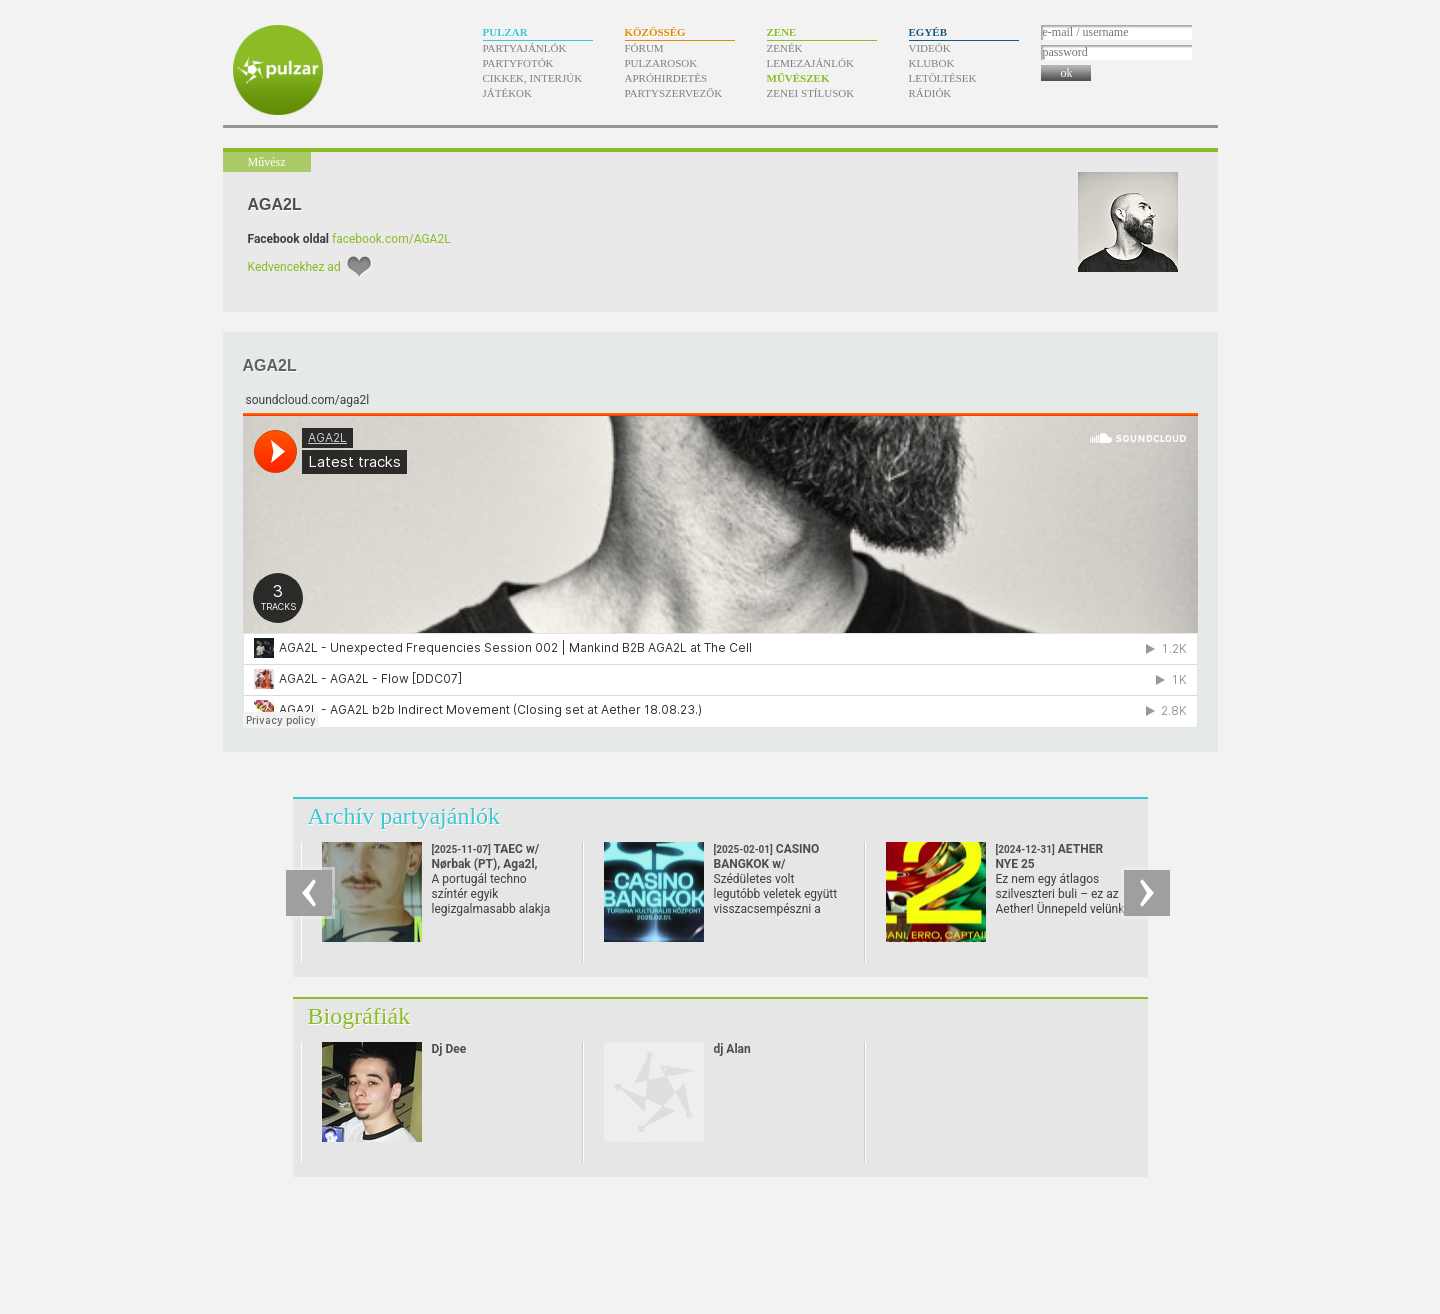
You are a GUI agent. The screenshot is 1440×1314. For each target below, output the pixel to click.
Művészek (798, 78)
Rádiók (930, 93)
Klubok (932, 63)
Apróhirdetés (666, 78)
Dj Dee (449, 1049)
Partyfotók (518, 63)
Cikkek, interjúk (533, 78)
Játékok (508, 93)
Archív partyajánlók (404, 816)
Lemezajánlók (810, 63)
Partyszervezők (674, 93)
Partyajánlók (525, 48)
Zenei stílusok (811, 93)
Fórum (644, 48)
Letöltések (943, 78)
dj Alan (732, 1049)
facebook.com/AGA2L (391, 239)
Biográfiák (359, 1016)
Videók (930, 48)
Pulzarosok (661, 63)
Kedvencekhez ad (294, 267)
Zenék (785, 48)
